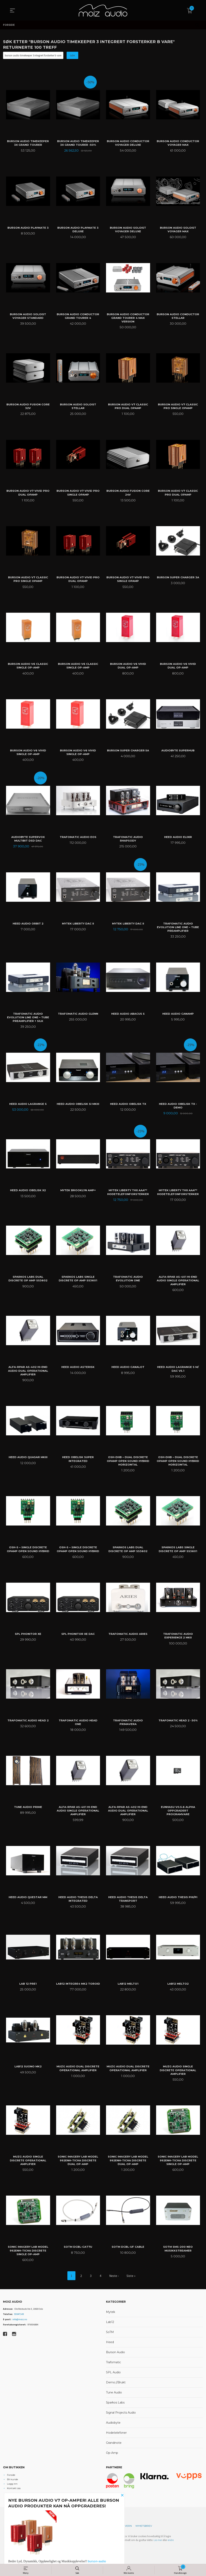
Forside (11, 2482)
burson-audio (97, 2561)
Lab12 (110, 2329)
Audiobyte (113, 2430)
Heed (110, 2350)
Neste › (114, 2284)
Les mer (158, 2547)
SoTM (110, 2340)
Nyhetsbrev (144, 2533)
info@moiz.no (19, 2326)
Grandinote (114, 2450)
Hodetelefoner (116, 2440)
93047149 (19, 2321)
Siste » (131, 2284)
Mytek (110, 2319)
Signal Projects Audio (121, 2420)
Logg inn (12, 2491)
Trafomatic (113, 2370)
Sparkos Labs (115, 2410)
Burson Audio (115, 2360)
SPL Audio (113, 2380)
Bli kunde (12, 2486)
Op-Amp (112, 2460)
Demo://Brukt (116, 2390)
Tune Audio (114, 2400)
